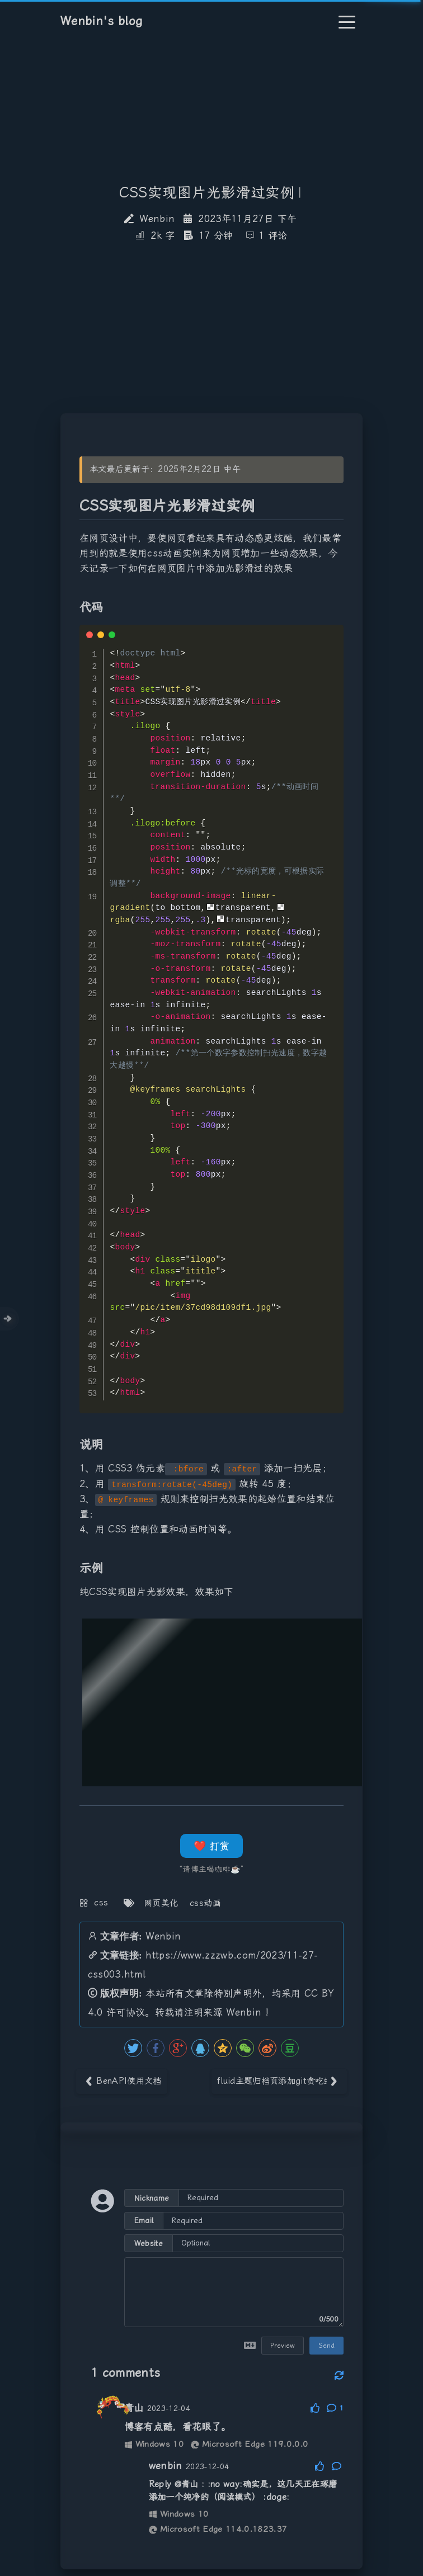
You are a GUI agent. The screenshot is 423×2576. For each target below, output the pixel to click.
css (101, 1903)
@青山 (187, 2484)
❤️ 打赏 (211, 1846)
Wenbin (163, 1936)
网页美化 (161, 1903)
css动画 (205, 1903)
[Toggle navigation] (347, 21)
